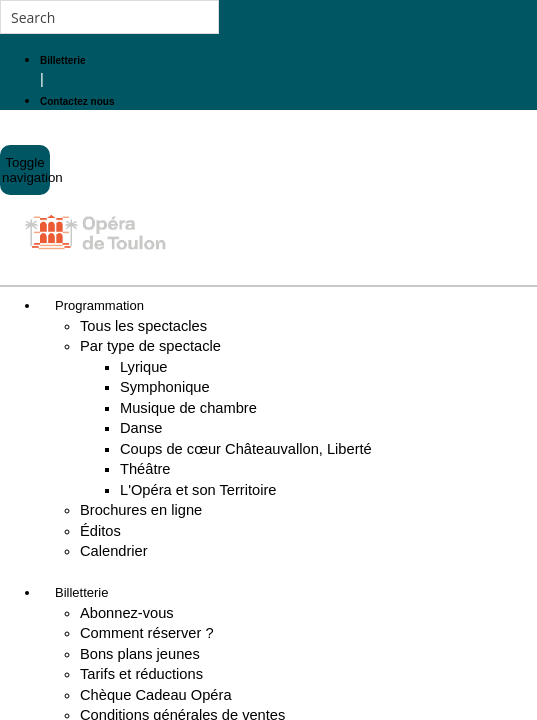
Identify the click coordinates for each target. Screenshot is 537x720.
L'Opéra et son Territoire (198, 490)
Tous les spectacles (143, 326)
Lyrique (144, 367)
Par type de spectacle (150, 346)
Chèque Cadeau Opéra (156, 695)
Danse (141, 428)
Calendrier (114, 551)
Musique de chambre (188, 408)
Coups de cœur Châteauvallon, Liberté (246, 449)
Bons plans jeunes (140, 654)
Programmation (99, 305)
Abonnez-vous (127, 613)
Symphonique (165, 387)
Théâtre (145, 469)
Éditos (100, 531)
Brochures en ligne (141, 510)
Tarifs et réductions (141, 674)
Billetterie (81, 592)
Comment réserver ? (147, 633)
